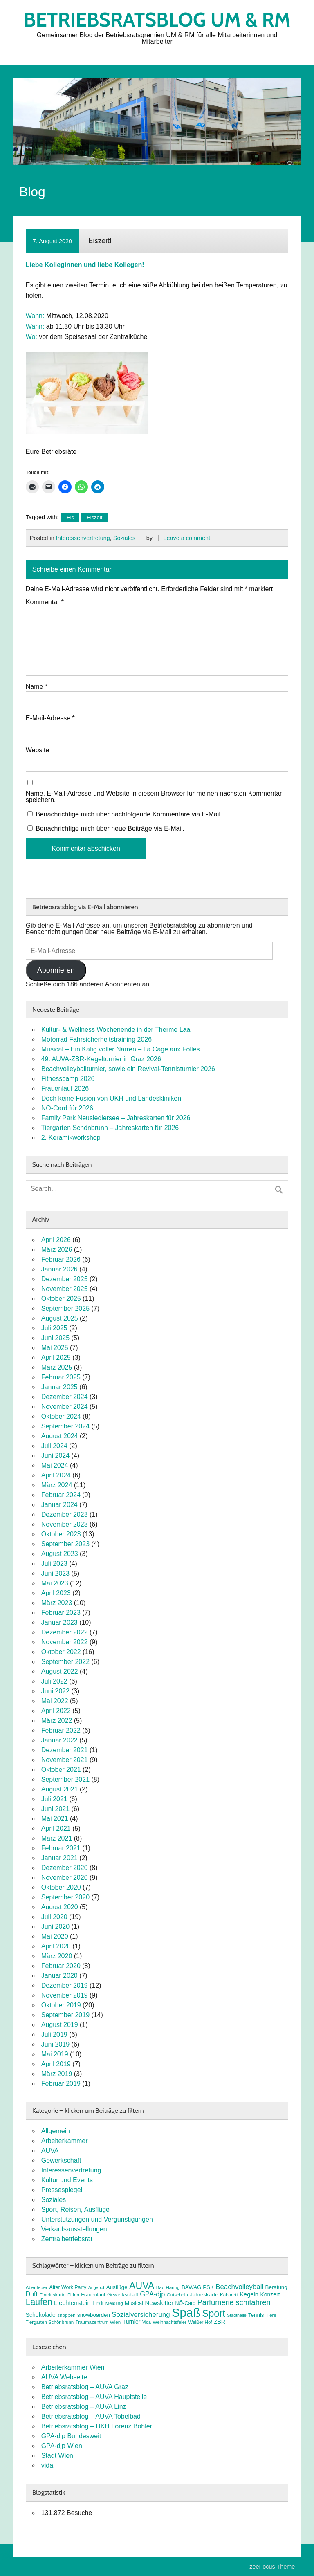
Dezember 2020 (64, 1867)
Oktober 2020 (61, 1887)
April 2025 (56, 1357)
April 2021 (56, 1828)
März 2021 (56, 1838)
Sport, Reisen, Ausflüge (75, 2209)
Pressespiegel (62, 2189)
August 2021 (59, 1789)
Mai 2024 (54, 1465)
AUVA (49, 2150)
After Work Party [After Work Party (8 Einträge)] (67, 2287)
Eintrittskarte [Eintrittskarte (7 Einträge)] (52, 2294)
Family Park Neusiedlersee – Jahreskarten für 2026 (116, 1117)
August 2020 (59, 1906)
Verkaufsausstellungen (74, 2229)
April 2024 (56, 1475)
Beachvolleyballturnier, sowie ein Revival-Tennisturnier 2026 (128, 1068)
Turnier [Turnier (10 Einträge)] (132, 2321)
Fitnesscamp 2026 (68, 1078)
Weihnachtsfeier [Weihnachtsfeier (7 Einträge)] (169, 2322)
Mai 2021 (54, 1818)
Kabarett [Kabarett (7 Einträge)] (229, 2294)
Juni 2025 (55, 1337)
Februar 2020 (61, 1965)
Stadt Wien (57, 2455)
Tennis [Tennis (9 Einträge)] (256, 2315)
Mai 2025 (54, 1347)
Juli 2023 (54, 1563)
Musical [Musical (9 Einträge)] (134, 2303)
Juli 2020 (54, 1916)
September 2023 (65, 1543)
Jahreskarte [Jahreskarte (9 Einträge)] (204, 2294)
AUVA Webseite (64, 2377)
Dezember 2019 (64, 1985)
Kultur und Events (67, 2180)
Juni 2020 (55, 1926)
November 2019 (64, 1995)
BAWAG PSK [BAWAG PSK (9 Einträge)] (198, 2287)
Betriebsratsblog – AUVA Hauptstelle (94, 2396)
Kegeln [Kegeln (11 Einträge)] (249, 2294)
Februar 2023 (61, 1612)
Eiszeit (94, 517)
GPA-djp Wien (61, 2445)
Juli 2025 (54, 1328)
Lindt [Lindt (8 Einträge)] (97, 2303)
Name (36, 687)
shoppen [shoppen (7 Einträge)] (66, 2315)
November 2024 (64, 1406)
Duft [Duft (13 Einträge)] (32, 2294)
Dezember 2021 (64, 1749)
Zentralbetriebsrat (66, 2238)
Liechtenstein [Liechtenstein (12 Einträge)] (72, 2302)
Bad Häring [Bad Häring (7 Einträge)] (168, 2287)
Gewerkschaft (61, 2160)
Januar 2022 (59, 1740)
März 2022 (56, 1720)
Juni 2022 (55, 1691)
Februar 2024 (61, 1494)
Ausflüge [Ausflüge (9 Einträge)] (117, 2287)
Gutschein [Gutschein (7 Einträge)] (177, 2294)
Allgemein (55, 2131)
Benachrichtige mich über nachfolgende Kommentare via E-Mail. (129, 814)
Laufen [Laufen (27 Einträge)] (39, 2302)
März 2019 (56, 2073)
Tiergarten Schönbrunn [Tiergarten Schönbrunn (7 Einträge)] (50, 2322)
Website (37, 750)
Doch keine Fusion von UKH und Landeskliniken (111, 1098)
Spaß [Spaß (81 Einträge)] (186, 2312)
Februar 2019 (61, 2083)
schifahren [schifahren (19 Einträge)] (253, 2302)
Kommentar (45, 602)
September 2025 (65, 1308)
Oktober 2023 (61, 1534)
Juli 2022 (54, 1681)
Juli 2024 (54, 1445)
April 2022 (56, 1710)
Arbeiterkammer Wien (73, 2367)
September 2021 (65, 1779)
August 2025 (59, 1318)
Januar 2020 (59, 1975)
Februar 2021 (61, 1848)
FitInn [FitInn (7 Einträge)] (73, 2294)
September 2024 (65, 1426)
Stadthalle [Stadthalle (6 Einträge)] (236, 2315)
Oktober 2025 (61, 1298)
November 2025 (64, 1288)
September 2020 (65, 1897)
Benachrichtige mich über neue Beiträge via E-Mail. (110, 828)
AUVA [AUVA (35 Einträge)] (141, 2285)
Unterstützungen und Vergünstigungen (97, 2219)
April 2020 (56, 1946)
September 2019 (65, 2014)
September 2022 (65, 1661)
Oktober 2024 (61, 1416)
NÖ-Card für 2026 (67, 1108)
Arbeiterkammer (64, 2140)
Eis (70, 517)
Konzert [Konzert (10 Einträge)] (270, 2294)
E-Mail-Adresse (50, 718)
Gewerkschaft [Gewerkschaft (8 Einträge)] (122, 2295)
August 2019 (59, 2024)
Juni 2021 (55, 1808)
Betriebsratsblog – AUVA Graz (84, 2386)
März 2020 (56, 1956)
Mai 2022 (54, 1700)
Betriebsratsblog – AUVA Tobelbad (91, 2416)
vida (47, 2465)
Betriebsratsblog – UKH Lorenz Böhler (96, 2426)
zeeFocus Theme (272, 2566)
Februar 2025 (61, 1377)
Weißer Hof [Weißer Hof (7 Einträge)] (200, 2322)
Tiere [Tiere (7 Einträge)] (271, 2315)
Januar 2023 (59, 1622)
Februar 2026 (61, 1259)
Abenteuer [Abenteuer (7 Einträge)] (36, 2287)
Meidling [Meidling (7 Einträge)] (114, 2303)
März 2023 (56, 1602)
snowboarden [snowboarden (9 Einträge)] (93, 2315)
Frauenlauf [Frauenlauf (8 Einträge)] (93, 2295)
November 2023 (64, 1524)
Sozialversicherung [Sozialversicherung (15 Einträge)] (141, 2314)
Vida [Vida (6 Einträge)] (146, 2322)
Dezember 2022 (64, 1632)
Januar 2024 (59, 1504)
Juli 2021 (54, 1799)
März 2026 (56, 1249)
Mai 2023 (54, 1583)
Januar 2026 (59, 1269)
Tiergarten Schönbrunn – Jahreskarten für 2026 (110, 1127)
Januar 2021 (59, 1857)
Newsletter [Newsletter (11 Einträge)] (159, 2303)
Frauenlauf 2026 (65, 1088)
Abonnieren (56, 970)
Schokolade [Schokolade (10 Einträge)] (41, 2314)
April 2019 (56, 2063)
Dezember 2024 (64, 1396)
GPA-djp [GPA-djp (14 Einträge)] (152, 2294)
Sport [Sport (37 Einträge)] (213, 2313)
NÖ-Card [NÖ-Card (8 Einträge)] (185, 2303)
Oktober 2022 (61, 1651)
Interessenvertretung (83, 538)
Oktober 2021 (61, 1769)
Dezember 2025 (64, 1279)
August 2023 (59, 1553)
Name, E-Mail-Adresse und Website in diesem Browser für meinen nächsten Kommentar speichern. (154, 796)
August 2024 (59, 1436)
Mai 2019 (54, 2054)
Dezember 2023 (64, 1514)
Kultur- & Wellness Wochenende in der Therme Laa (116, 1029)
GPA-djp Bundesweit (71, 2436)
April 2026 (56, 1239)
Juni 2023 (55, 1573)
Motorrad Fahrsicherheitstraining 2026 (96, 1039)
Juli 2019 (54, 2034)
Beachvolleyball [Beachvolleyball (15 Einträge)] (239, 2287)
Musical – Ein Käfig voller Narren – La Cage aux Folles (120, 1049)
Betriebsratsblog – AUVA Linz (83, 2406)
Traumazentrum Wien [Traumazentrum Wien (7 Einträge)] (98, 2322)
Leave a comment (187, 538)
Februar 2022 (61, 1730)
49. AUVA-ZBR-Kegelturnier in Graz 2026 (101, 1059)
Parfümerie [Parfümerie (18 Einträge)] (215, 2302)
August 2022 (59, 1671)
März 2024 (56, 1485)
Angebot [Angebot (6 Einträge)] (96, 2287)
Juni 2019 (55, 2044)
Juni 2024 (55, 1455)
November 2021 (64, 1759)
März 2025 (56, 1367)
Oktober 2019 (61, 2005)
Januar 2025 (59, 1386)
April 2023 (56, 1593)
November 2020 (64, 1877)
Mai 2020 (54, 1936)
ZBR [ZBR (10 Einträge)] (219, 2321)
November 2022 (64, 1642)
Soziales (124, 538)
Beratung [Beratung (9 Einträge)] (276, 2287)
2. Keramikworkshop (71, 1137)
